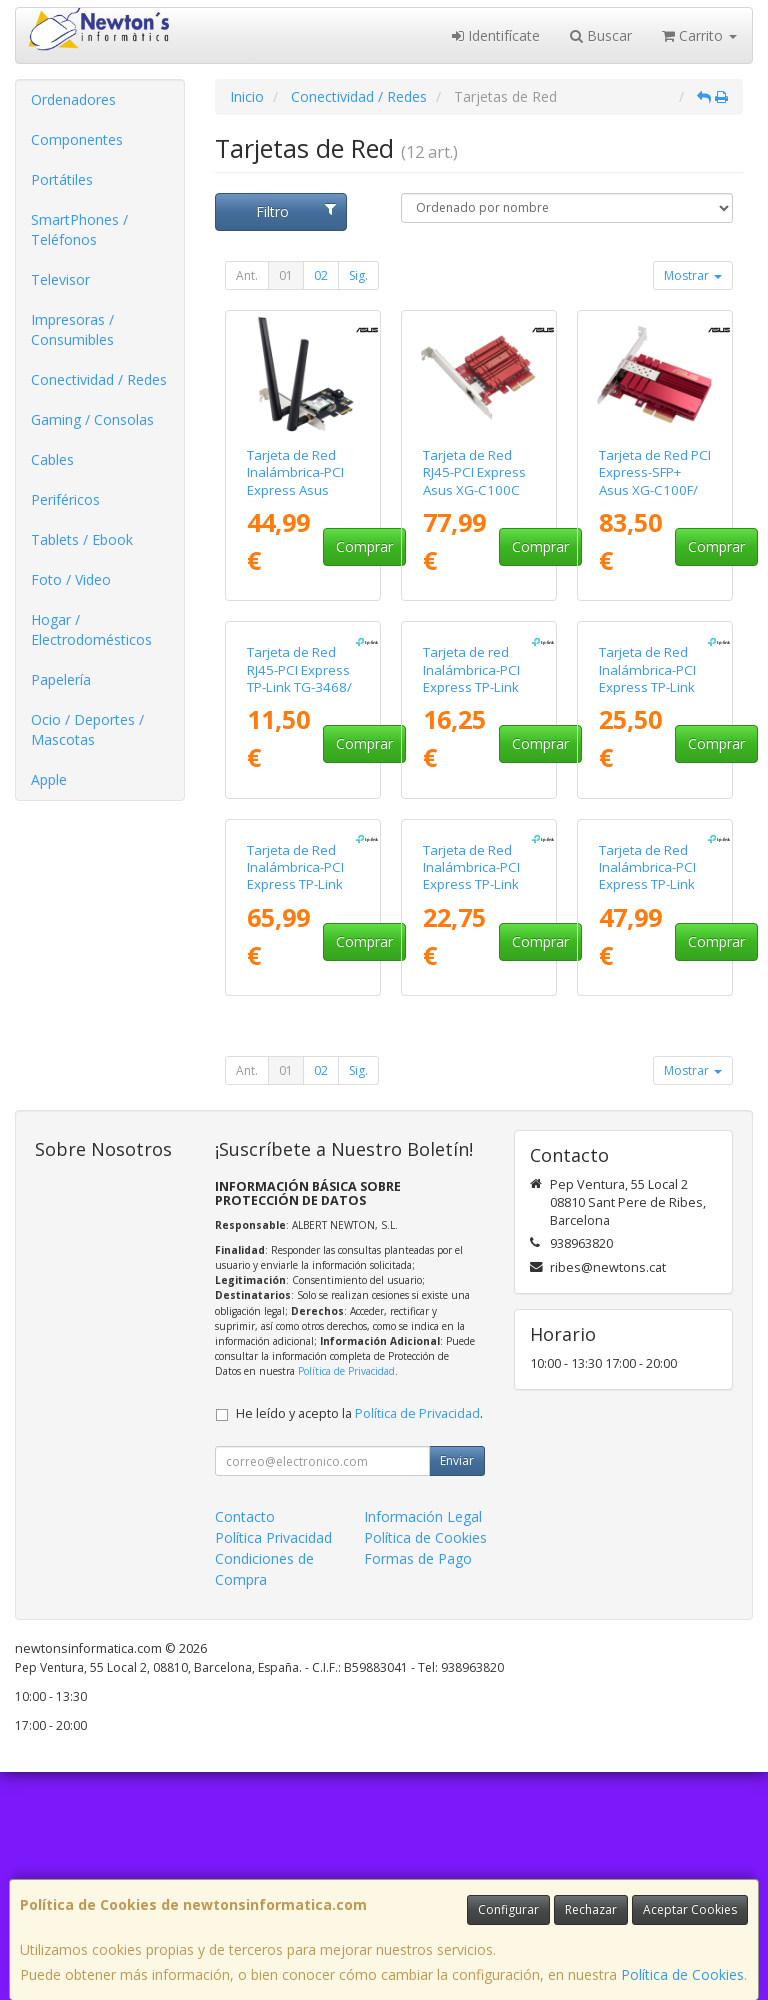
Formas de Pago (418, 1786)
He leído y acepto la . (359, 1641)
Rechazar (591, 1909)
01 (286, 275)
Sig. (358, 275)
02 (321, 275)
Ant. (247, 275)
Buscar (601, 35)
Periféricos (65, 499)
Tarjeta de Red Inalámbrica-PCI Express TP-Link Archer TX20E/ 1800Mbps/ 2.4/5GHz (471, 1121)
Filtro (295, 211)
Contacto (245, 1744)
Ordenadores (73, 99)
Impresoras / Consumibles (72, 329)
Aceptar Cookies (690, 1909)
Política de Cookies (682, 1974)
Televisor (60, 279)
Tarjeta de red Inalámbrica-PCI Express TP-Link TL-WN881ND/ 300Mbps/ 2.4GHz (478, 801)
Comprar (364, 546)
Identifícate (496, 35)
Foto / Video (71, 579)
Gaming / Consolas (92, 419)
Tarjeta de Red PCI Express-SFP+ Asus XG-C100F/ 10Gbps (655, 481)
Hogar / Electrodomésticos (91, 629)
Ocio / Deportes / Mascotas (87, 729)
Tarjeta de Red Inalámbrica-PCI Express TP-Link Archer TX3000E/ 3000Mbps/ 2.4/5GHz (650, 1121)
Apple (49, 779)
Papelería (61, 679)
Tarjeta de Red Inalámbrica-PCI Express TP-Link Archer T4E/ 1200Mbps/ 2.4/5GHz (647, 810)
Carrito (699, 35)
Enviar (457, 1688)
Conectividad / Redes (99, 379)
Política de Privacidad (346, 1599)
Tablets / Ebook (82, 539)
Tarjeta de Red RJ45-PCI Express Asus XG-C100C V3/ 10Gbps (474, 481)
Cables (52, 459)
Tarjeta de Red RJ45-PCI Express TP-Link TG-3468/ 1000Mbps (299, 793)
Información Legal (423, 1744)
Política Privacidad (273, 1765)
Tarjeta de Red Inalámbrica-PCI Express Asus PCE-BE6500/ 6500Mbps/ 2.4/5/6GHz (295, 498)
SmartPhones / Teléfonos (79, 229)
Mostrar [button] (693, 275)
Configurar (508, 1909)
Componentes (77, 139)
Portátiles (62, 179)
